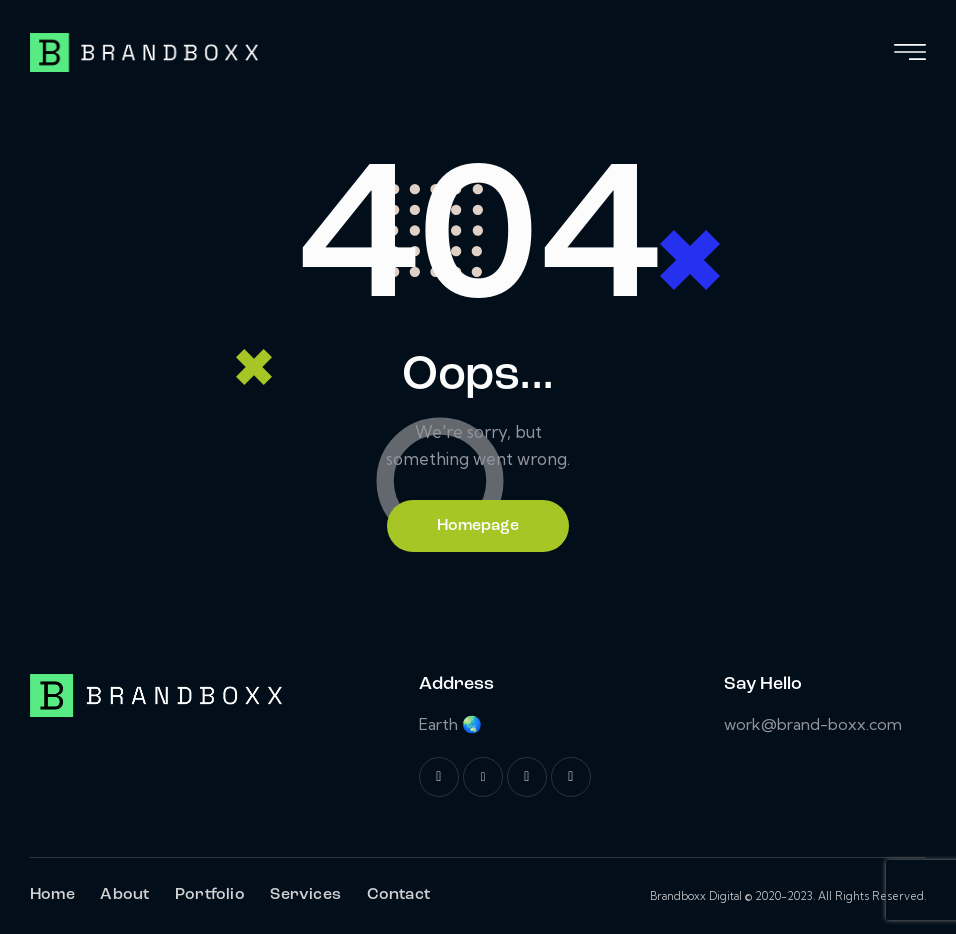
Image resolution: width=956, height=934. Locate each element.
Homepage (478, 526)
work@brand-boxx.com (813, 724)
